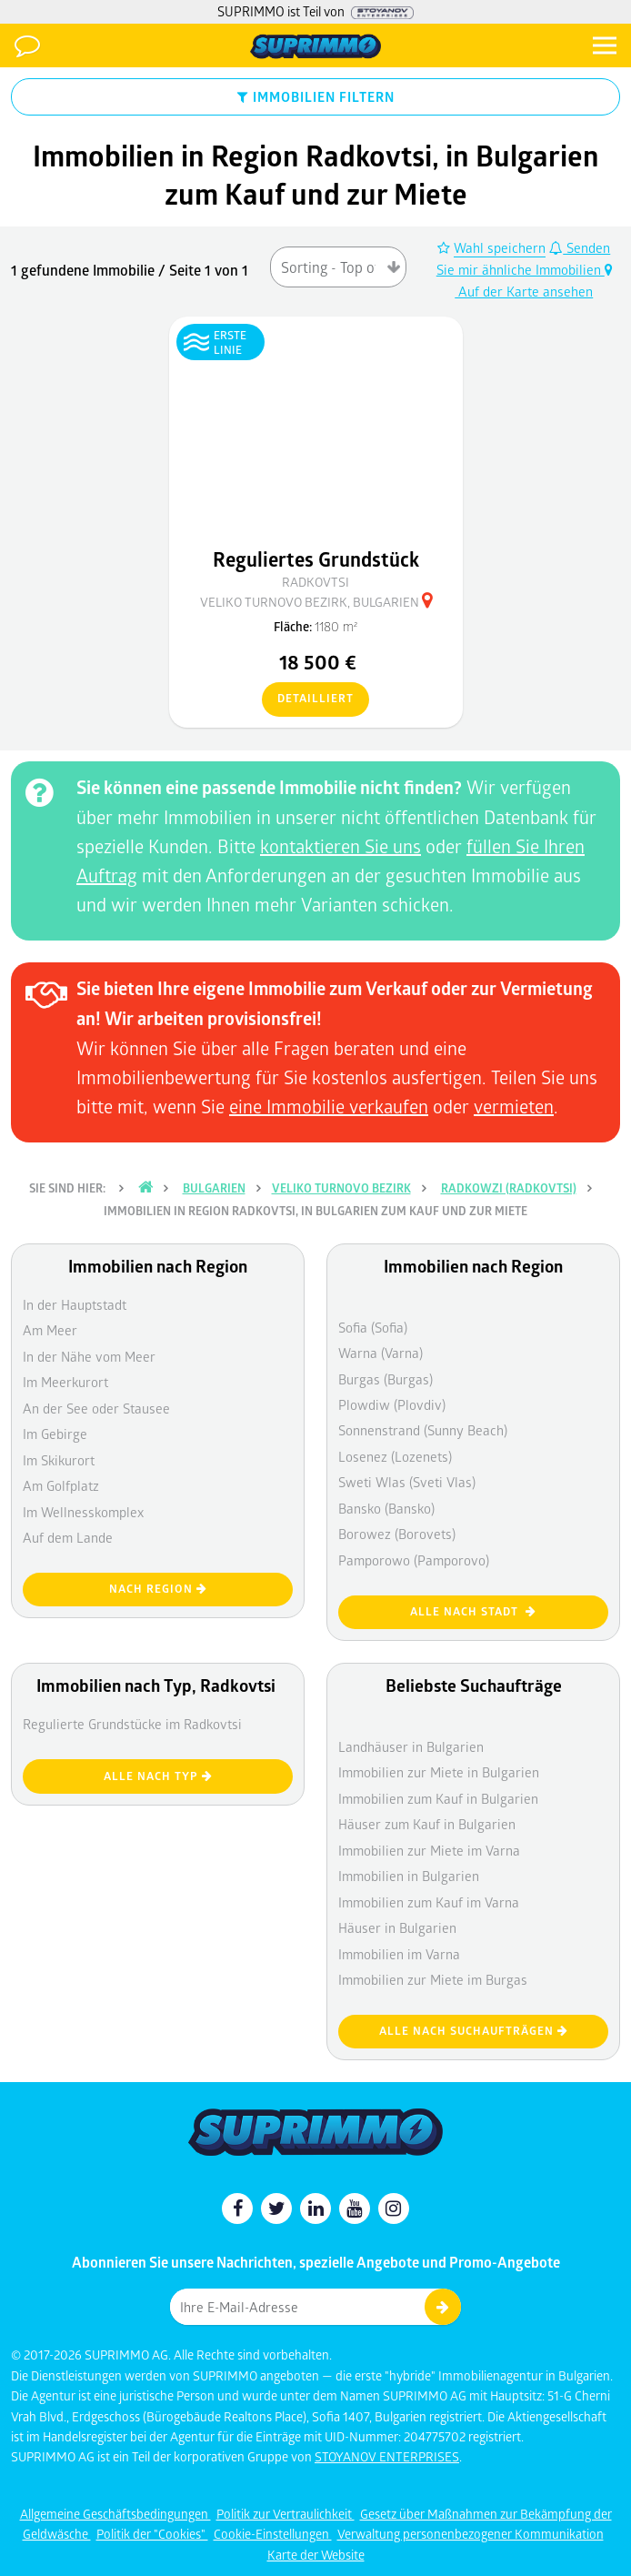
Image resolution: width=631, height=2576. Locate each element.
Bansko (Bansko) (386, 1508)
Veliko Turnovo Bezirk (341, 1188)
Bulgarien (214, 1188)
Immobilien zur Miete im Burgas (432, 1979)
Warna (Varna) (380, 1352)
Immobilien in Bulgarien (408, 1876)
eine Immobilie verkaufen (328, 1106)
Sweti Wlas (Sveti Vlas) (407, 1482)
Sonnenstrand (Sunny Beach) (422, 1430)
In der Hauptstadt (74, 1304)
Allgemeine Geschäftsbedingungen (115, 2513)
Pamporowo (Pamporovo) (413, 1560)
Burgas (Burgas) (385, 1379)
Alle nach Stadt (473, 1611)
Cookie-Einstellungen (273, 2533)
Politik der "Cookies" (152, 2533)
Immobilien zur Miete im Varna (429, 1850)
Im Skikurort (59, 1460)
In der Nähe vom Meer (89, 1356)
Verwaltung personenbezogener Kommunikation (470, 2533)
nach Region (158, 1588)
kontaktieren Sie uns (340, 846)
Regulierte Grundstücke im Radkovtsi (132, 1724)
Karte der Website (316, 2554)
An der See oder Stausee (96, 1408)
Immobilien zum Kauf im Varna (428, 1902)
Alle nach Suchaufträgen (473, 2030)
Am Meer (50, 1330)
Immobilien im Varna (399, 1954)
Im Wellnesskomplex (83, 1512)
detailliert (308, 699)
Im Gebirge (55, 1433)
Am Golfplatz (61, 1485)
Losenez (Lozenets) (395, 1456)
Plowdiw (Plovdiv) (392, 1404)
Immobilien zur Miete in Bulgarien (438, 1772)
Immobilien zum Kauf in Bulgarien (438, 1798)
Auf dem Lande (68, 1537)
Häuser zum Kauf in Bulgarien (427, 1824)
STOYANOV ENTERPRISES (387, 2456)
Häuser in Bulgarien (397, 1927)
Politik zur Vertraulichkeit (285, 2513)
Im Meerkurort (65, 1382)
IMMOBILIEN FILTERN (316, 96)
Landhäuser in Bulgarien (411, 1746)
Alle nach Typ (158, 1776)
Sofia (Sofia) (372, 1327)
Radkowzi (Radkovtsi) (508, 1188)
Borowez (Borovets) (397, 1533)
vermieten (514, 1106)
